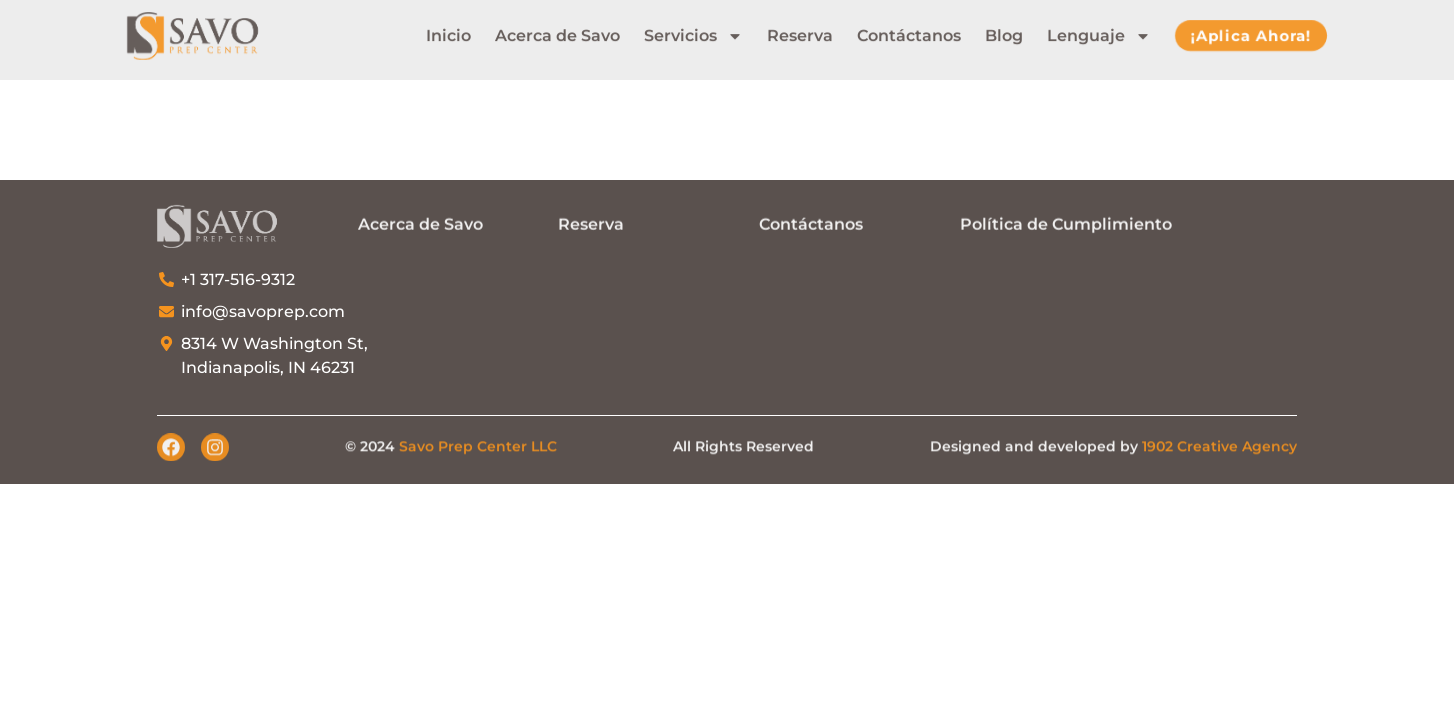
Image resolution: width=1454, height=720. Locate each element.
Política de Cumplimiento (1066, 223)
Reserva (800, 31)
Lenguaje (1099, 32)
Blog (1004, 31)
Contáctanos (909, 31)
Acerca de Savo (557, 31)
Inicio (448, 31)
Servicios (693, 32)
